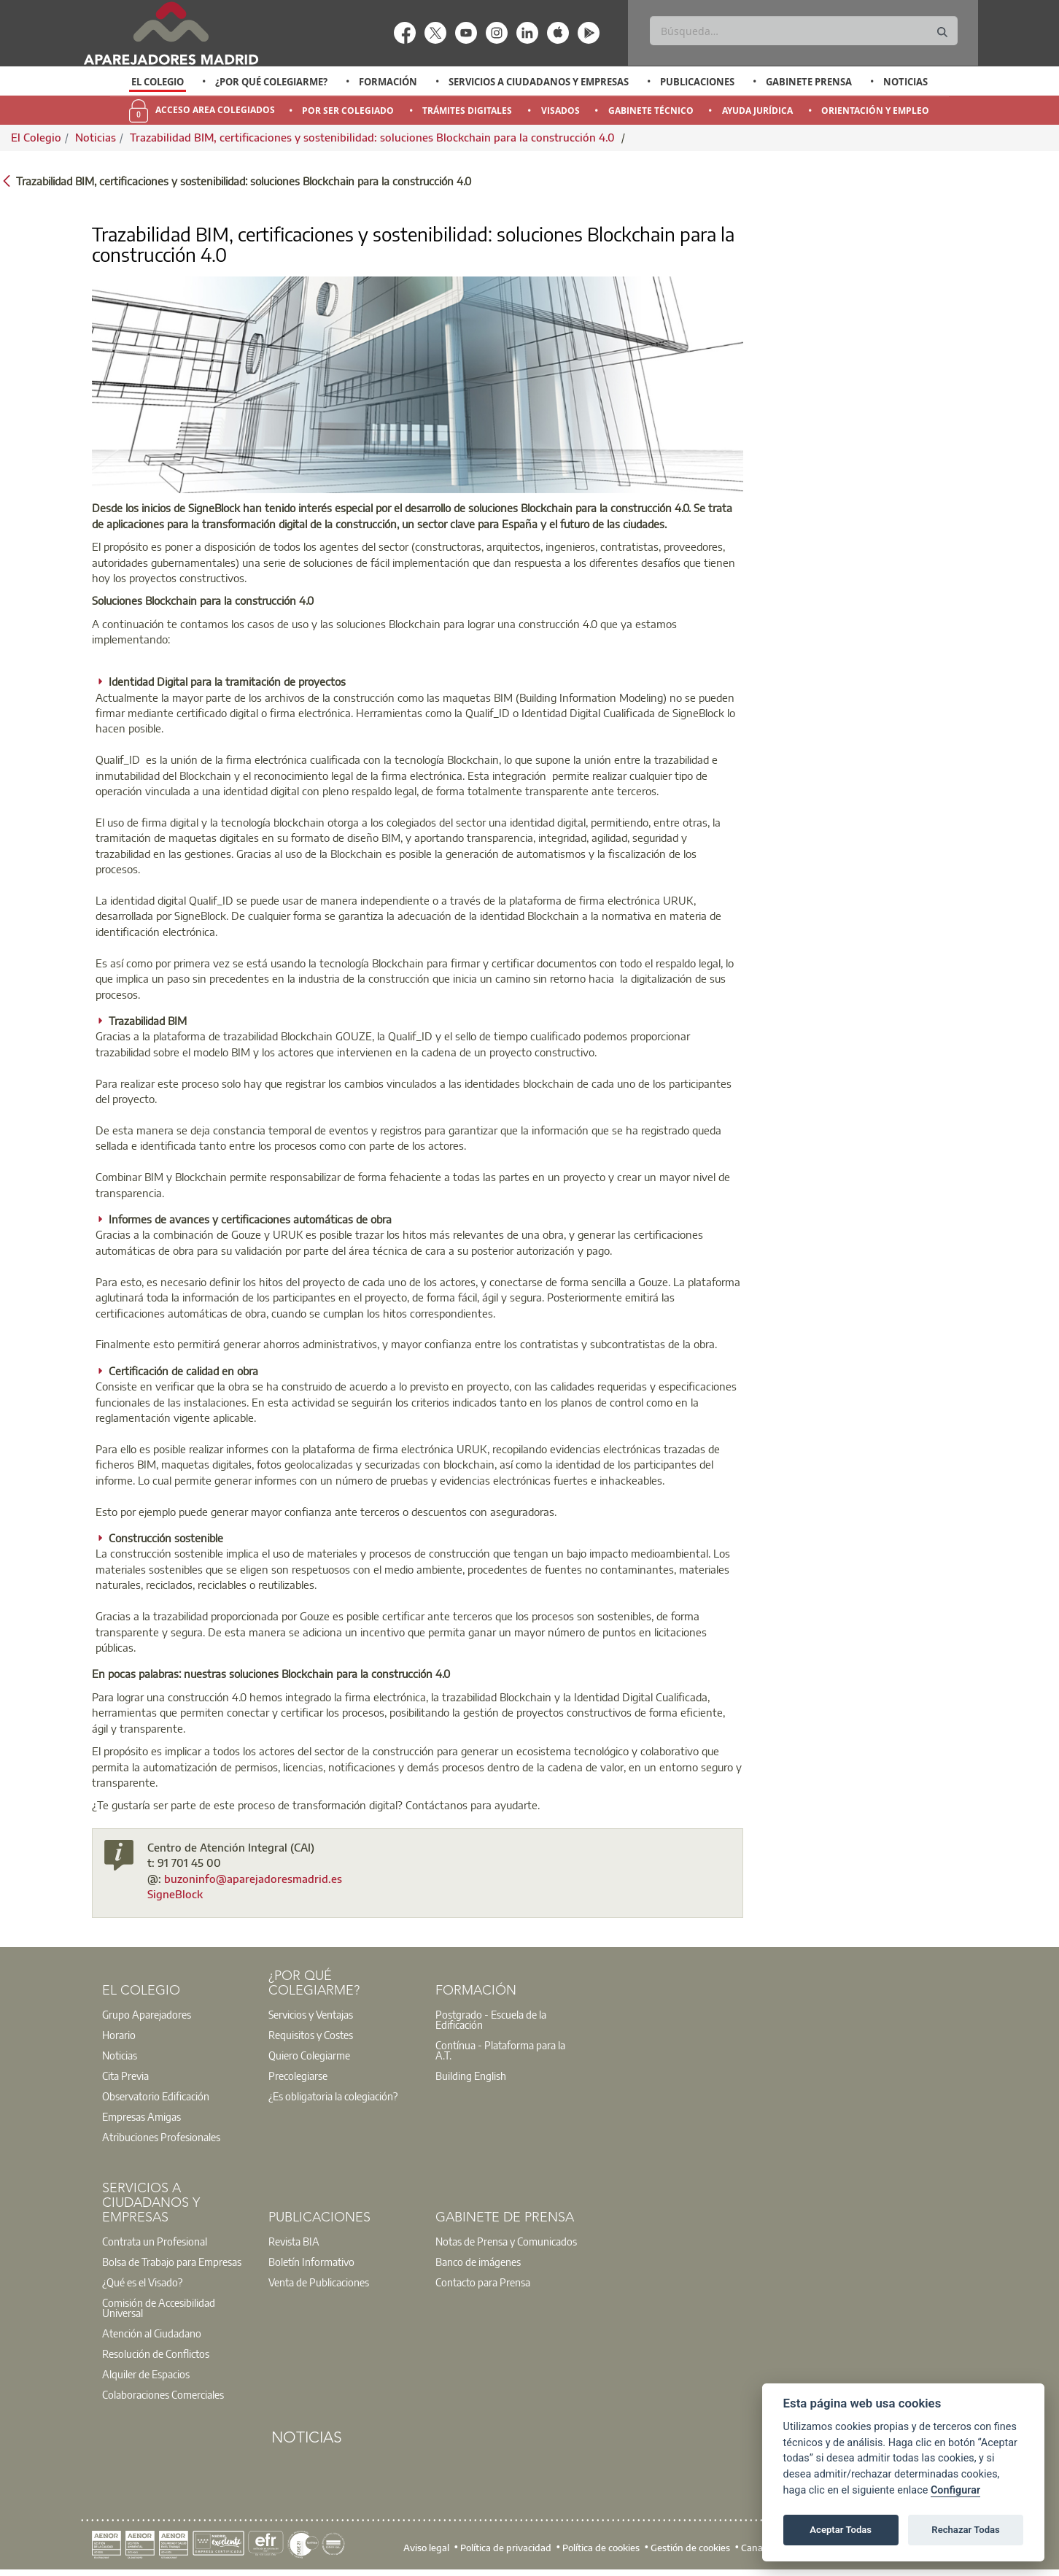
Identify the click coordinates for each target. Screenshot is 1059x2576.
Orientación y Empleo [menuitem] (875, 110)
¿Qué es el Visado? (142, 2282)
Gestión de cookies (690, 2547)
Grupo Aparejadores (146, 2014)
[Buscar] (803, 30)
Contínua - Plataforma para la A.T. (500, 2050)
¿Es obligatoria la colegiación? (332, 2096)
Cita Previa (125, 2075)
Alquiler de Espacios (146, 2373)
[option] (158, 81)
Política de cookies (601, 2547)
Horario (119, 2034)
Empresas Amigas (141, 2116)
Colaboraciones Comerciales (163, 2394)
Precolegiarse (297, 2075)
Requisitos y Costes (310, 2034)
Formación (388, 81)
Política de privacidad (505, 2547)
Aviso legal (426, 2547)
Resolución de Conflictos (155, 2353)
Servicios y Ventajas (310, 2014)
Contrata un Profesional (154, 2241)
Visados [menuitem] (560, 110)
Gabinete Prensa (809, 81)
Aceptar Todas (841, 2529)
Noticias (905, 81)
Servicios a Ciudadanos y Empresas (539, 81)
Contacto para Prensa (482, 2282)
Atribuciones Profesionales (161, 2136)
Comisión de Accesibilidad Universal (158, 2307)
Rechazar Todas (965, 2529)
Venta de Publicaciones (318, 2282)
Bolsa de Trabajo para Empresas (171, 2261)
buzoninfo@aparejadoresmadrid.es (253, 1878)
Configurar (955, 2490)
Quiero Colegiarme (309, 2055)
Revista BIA (293, 2241)
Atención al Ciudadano (151, 2333)
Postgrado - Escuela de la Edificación (490, 2019)
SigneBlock (175, 1893)
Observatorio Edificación (155, 2096)
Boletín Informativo (311, 2261)
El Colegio (157, 81)
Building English (470, 2075)
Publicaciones (697, 81)
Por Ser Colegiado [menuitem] (348, 110)
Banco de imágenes (478, 2261)
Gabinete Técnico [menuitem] (651, 110)
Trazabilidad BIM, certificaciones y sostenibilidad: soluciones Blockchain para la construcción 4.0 (374, 137)
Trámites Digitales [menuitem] (467, 110)
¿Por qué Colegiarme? (271, 81)
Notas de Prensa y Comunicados (506, 2241)
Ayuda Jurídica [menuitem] (757, 110)
